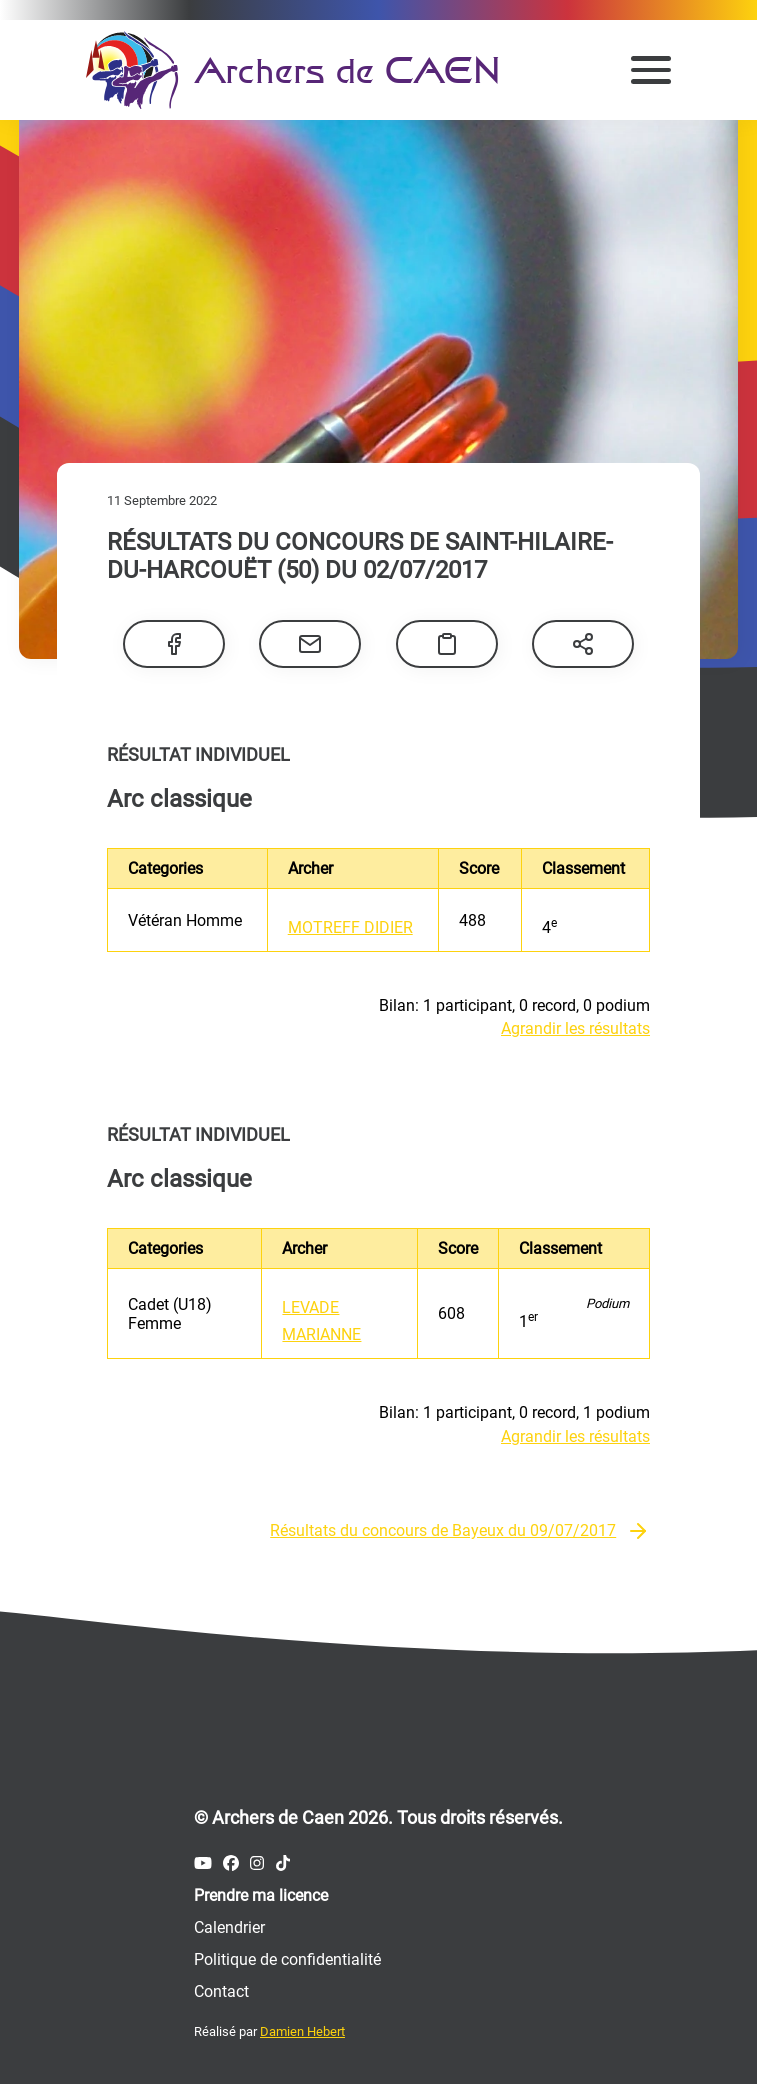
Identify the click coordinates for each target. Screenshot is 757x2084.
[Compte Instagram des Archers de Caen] (257, 1863)
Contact (221, 1991)
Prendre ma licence (261, 1895)
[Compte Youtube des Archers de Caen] (203, 1863)
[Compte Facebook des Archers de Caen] (231, 1863)
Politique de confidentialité (287, 1959)
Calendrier (229, 1927)
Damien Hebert (302, 2031)
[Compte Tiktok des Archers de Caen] (283, 1863)
